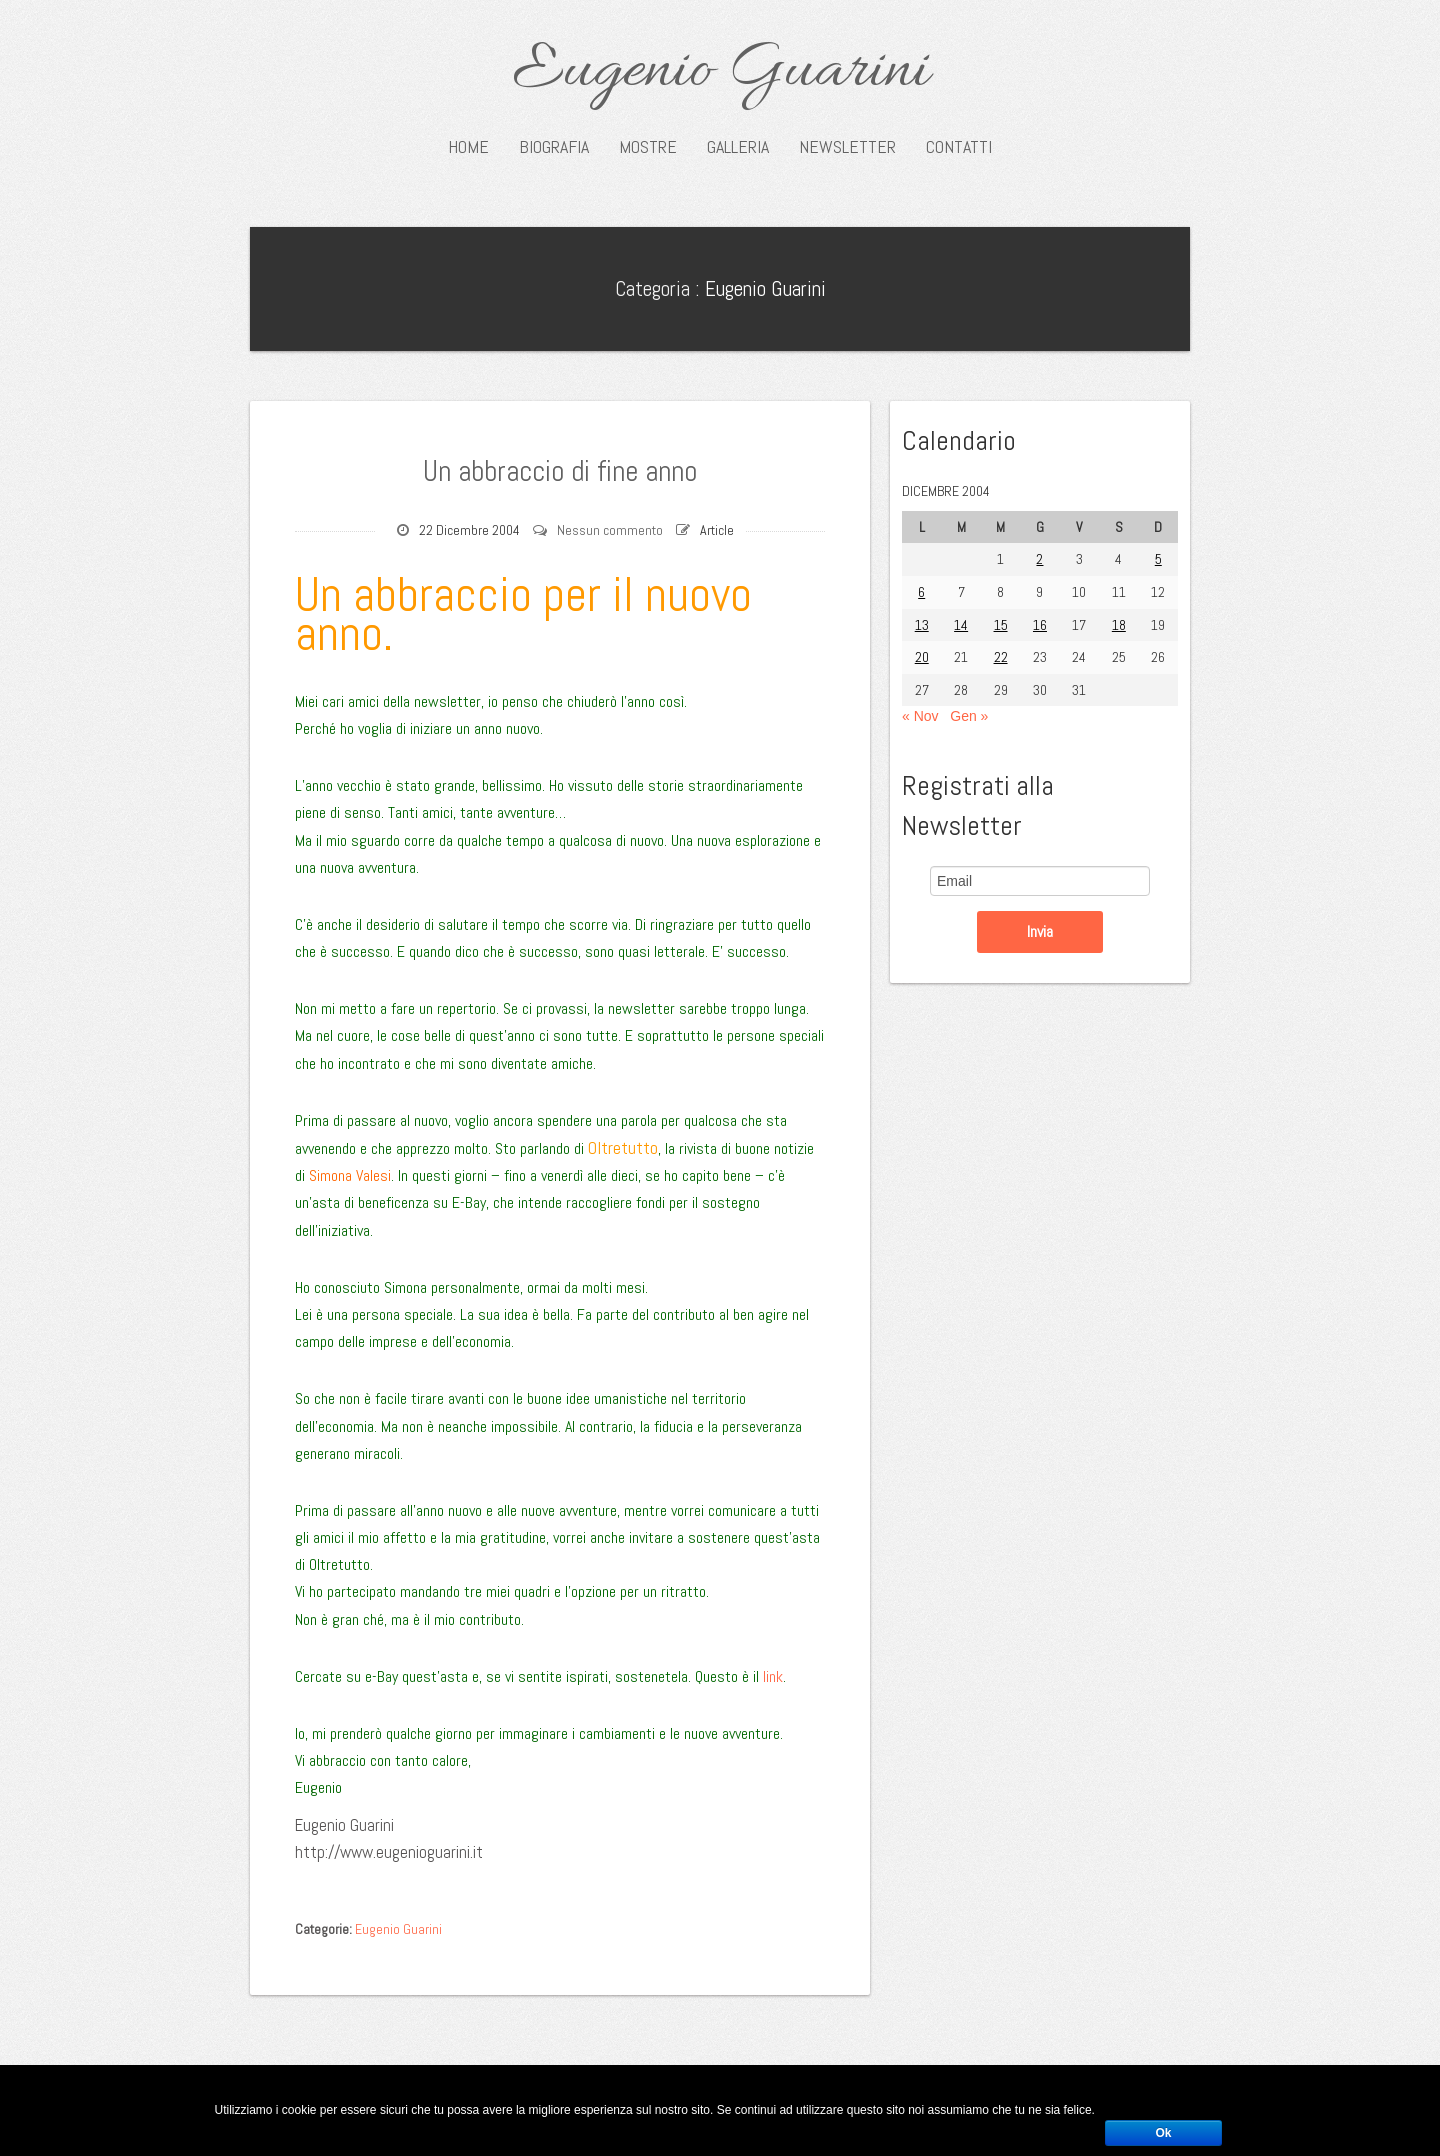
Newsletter (847, 147)
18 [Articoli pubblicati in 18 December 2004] (1119, 625)
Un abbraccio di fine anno (560, 468)
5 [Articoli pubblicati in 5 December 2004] (1158, 559)
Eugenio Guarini (720, 72)
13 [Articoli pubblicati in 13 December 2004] (922, 625)
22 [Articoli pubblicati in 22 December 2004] (1001, 657)
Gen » (969, 716)
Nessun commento (610, 530)
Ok (1163, 2133)
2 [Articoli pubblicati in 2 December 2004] (1039, 559)
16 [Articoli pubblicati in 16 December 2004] (1040, 625)
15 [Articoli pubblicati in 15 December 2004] (1001, 625)
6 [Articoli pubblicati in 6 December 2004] (921, 592)
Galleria (738, 147)
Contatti (959, 147)
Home (468, 147)
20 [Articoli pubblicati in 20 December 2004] (922, 657)
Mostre (648, 147)
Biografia (554, 147)
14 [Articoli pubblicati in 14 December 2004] (961, 625)
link (773, 1676)
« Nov (920, 716)
